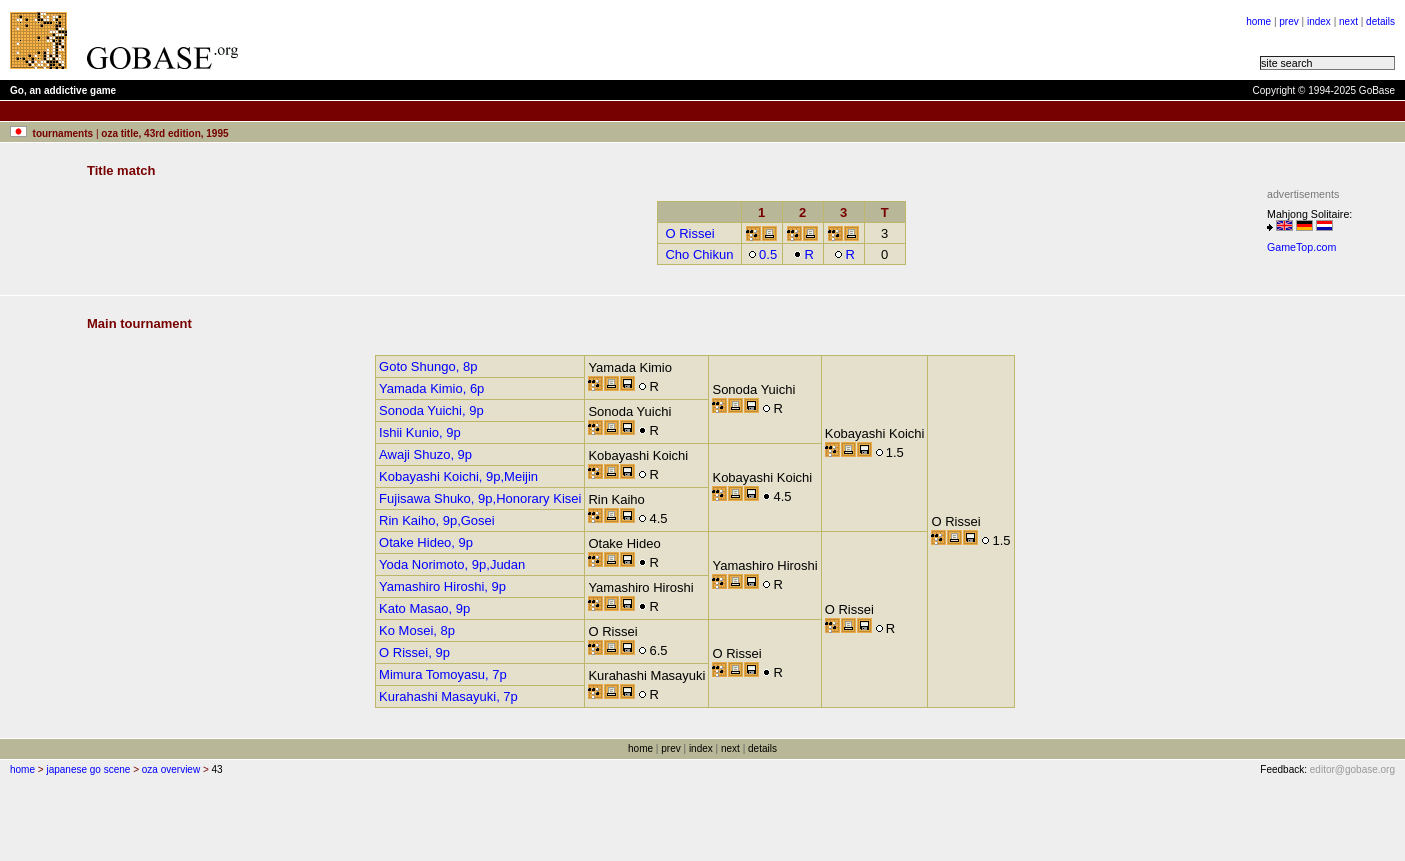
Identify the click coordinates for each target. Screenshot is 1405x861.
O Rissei (689, 233)
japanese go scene (88, 769)
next (1348, 21)
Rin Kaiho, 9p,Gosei (437, 520)
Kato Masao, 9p (424, 608)
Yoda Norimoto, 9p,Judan (452, 564)
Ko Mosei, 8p (417, 630)
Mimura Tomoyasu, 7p (443, 674)
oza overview (171, 769)
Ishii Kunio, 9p (420, 432)
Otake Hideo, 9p (426, 542)
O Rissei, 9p (414, 652)
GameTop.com (1301, 247)
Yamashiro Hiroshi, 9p (442, 586)
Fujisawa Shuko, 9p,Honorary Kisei (480, 498)
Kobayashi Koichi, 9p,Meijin (458, 476)
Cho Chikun (699, 254)
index (1319, 21)
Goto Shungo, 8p (428, 366)
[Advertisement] (502, 40)
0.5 (762, 254)
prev (1288, 21)
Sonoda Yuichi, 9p (431, 410)
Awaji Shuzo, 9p (425, 454)
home (1258, 21)
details (1380, 21)
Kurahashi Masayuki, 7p (448, 696)
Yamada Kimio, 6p (431, 388)
